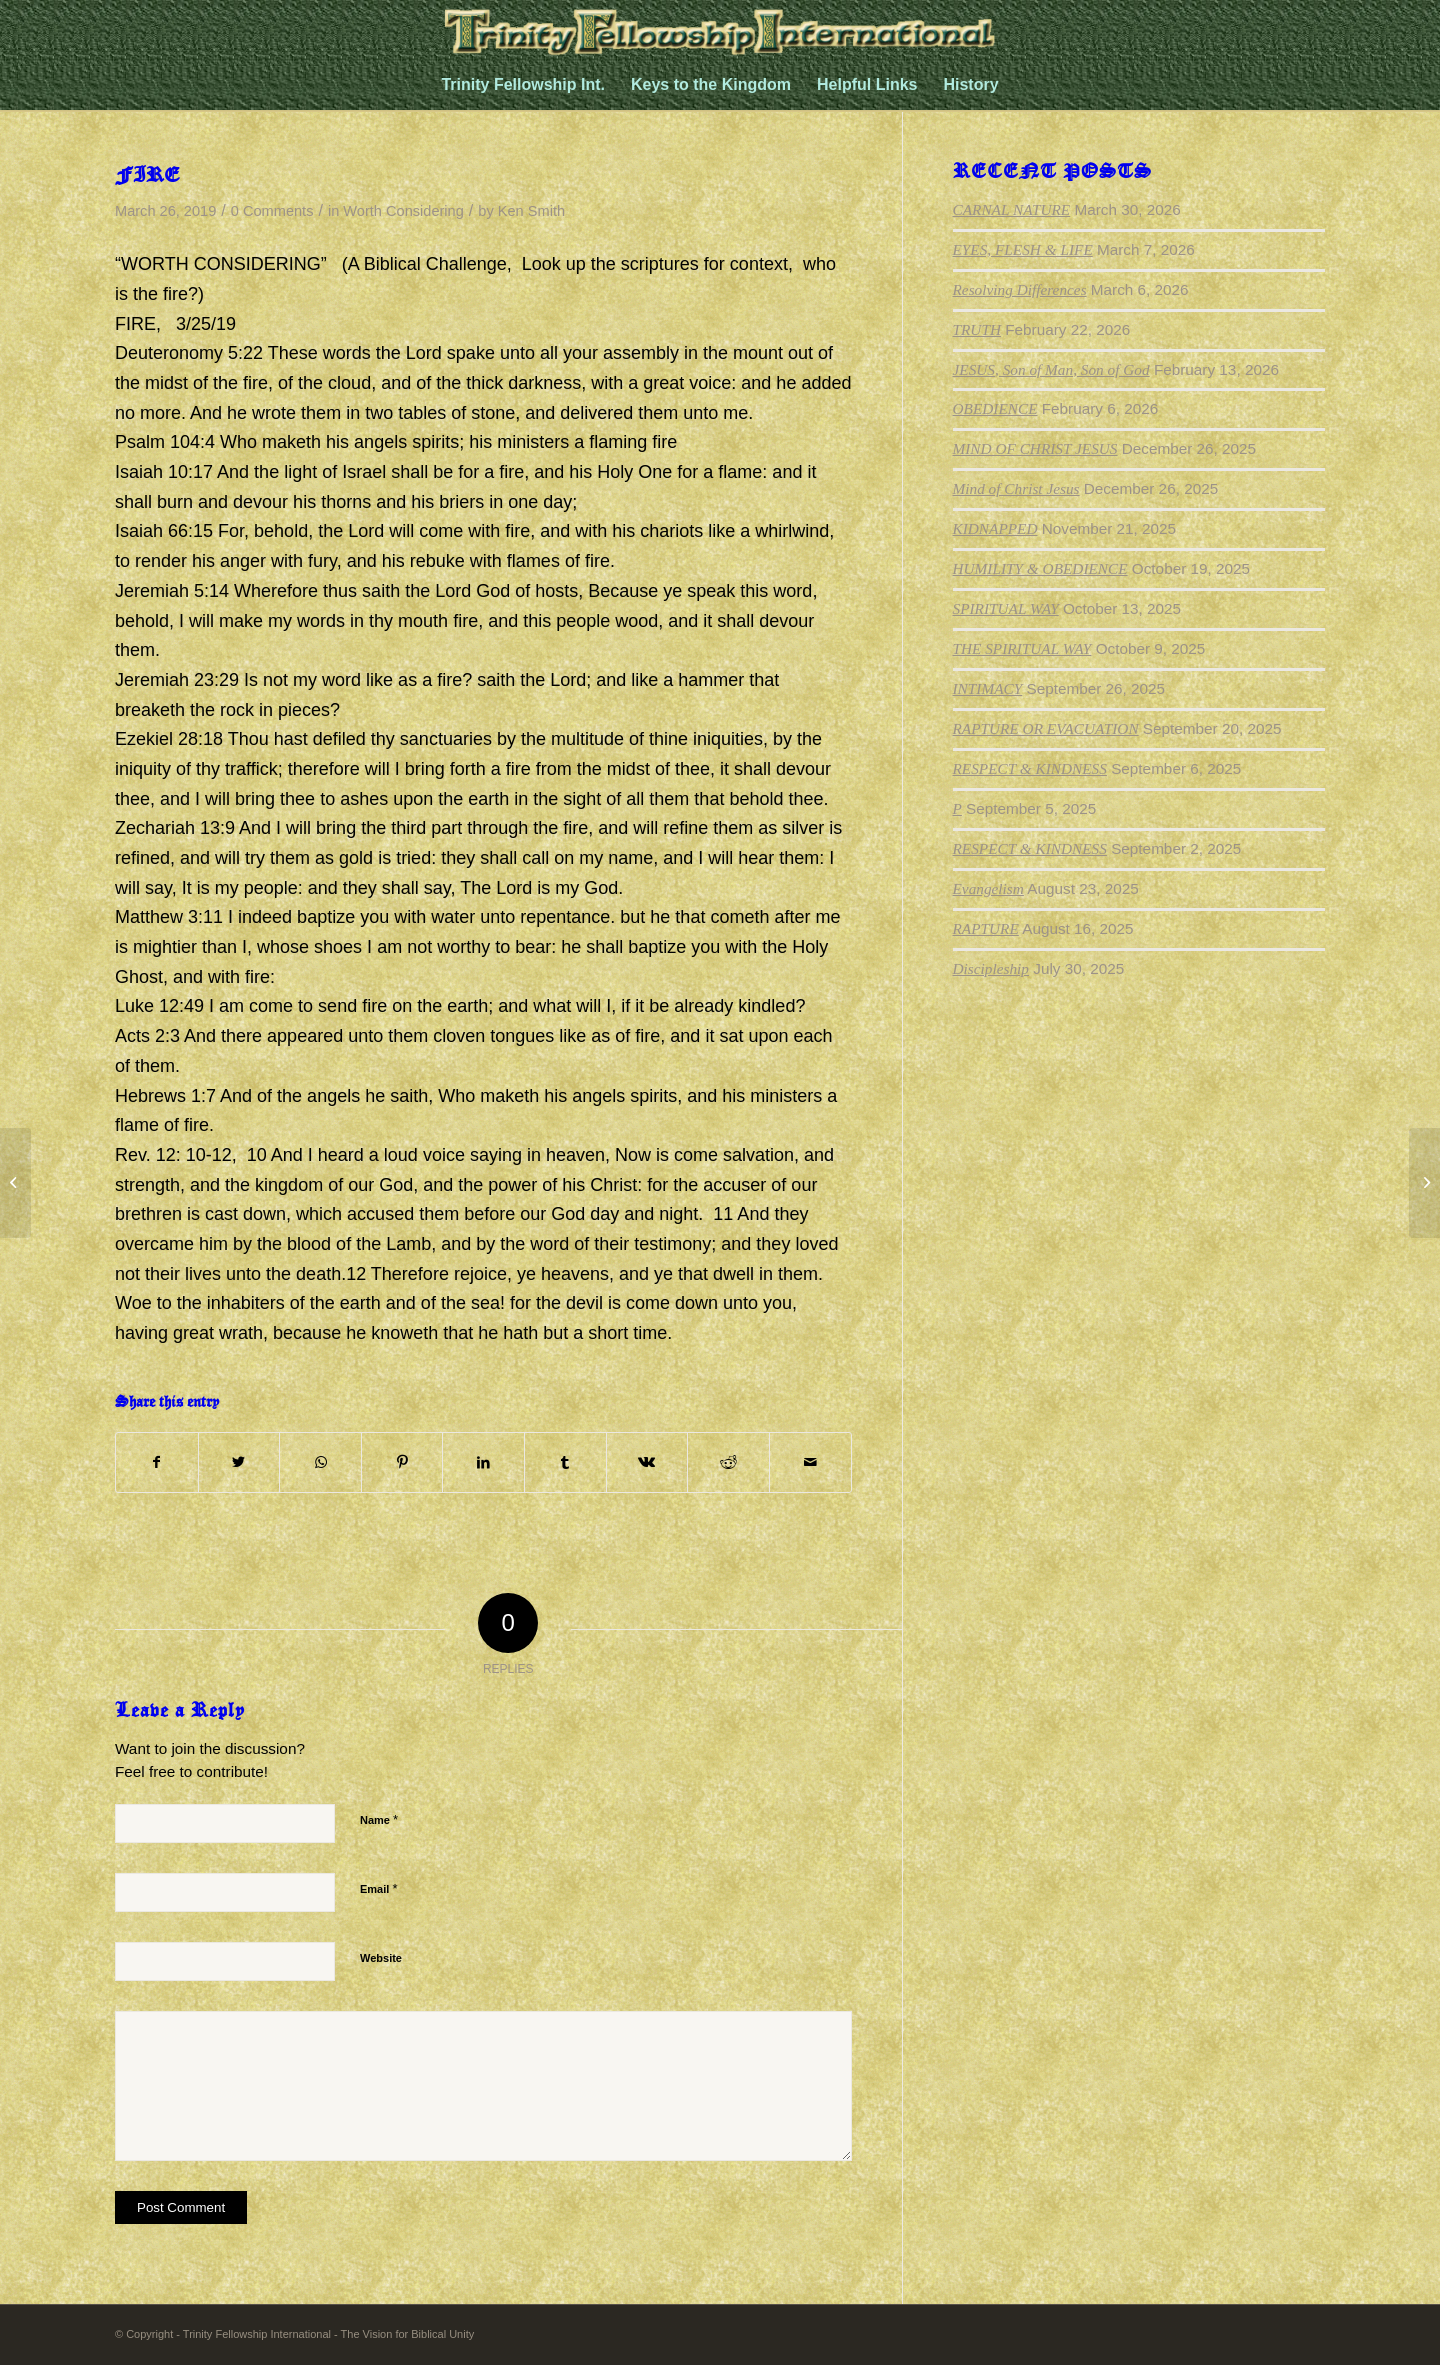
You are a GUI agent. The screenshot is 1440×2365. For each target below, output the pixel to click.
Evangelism (988, 888)
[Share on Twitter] (239, 1463)
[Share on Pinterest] (402, 1463)
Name (379, 1819)
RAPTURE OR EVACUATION (1046, 728)
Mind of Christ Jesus (1016, 488)
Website (381, 1958)
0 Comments (272, 211)
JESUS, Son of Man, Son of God (1051, 369)
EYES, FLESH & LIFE (1023, 249)
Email (378, 1888)
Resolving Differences (1020, 289)
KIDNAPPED (995, 528)
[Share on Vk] (647, 1463)
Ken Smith (531, 211)
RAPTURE (986, 928)
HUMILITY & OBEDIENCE (1040, 568)
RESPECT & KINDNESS (1030, 768)
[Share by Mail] (810, 1463)
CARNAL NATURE (1012, 209)
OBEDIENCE (995, 408)
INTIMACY (988, 688)
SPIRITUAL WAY (1006, 608)
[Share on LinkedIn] (483, 1463)
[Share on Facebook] (157, 1463)
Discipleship (991, 968)
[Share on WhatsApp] (320, 1463)
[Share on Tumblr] (565, 1463)
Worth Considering (403, 211)
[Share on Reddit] (728, 1463)
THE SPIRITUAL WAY (1022, 648)
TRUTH (977, 329)
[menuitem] (523, 85)
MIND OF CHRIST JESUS (1035, 448)
